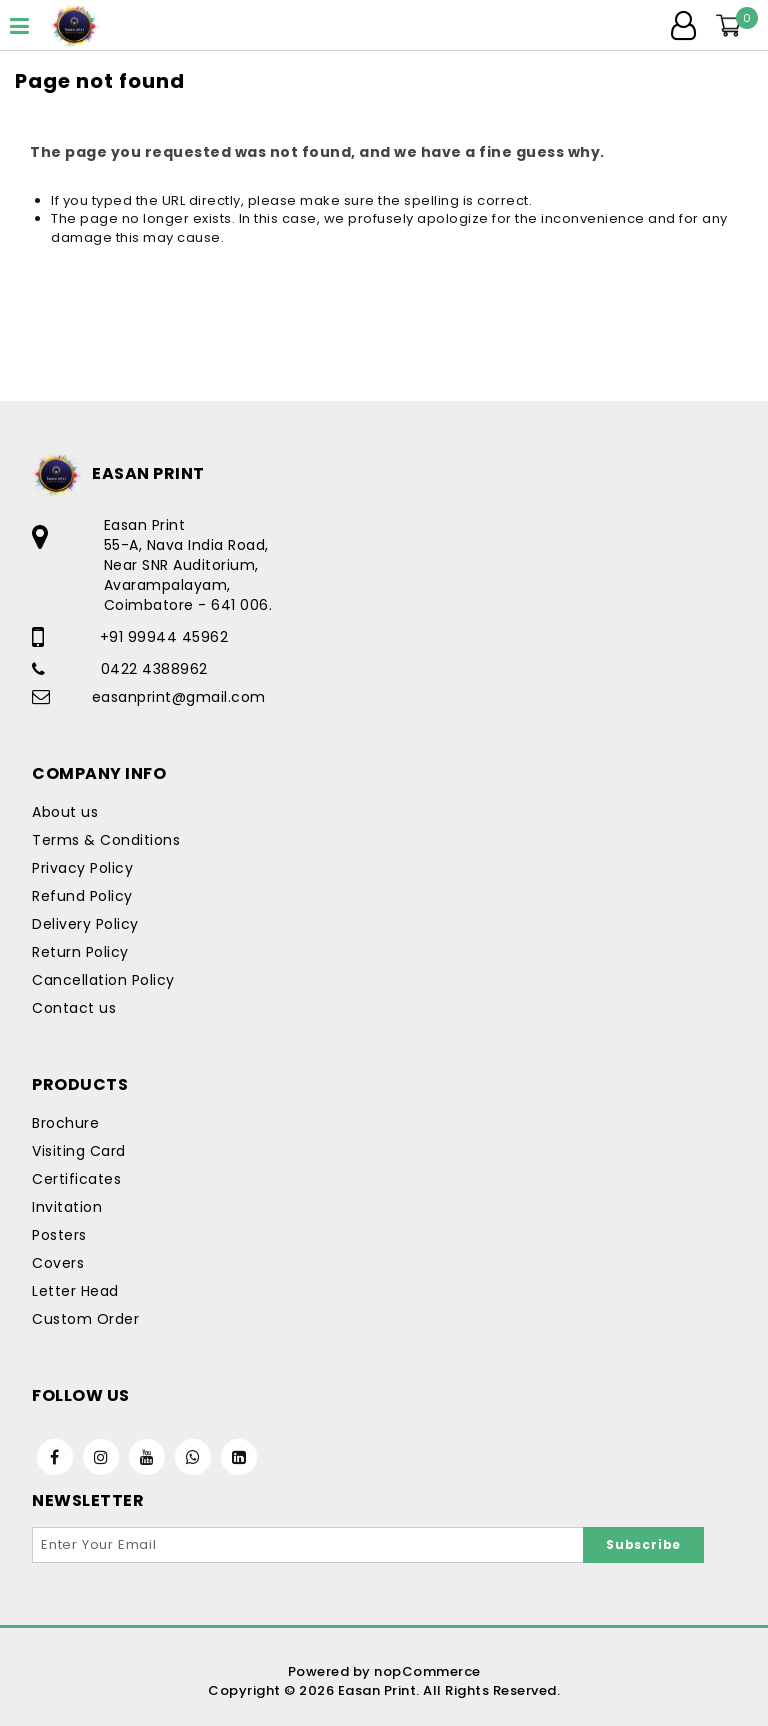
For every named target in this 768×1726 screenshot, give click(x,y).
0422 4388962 (154, 669)
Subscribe (643, 1544)
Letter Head (75, 1291)
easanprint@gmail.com (179, 697)
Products (80, 1084)
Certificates (76, 1179)
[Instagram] (101, 1457)
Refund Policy (82, 896)
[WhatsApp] (193, 1457)
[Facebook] (55, 1457)
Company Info (99, 773)
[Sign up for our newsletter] (308, 1545)
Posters (59, 1235)
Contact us (74, 1008)
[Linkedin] (239, 1457)
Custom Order (85, 1319)
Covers (58, 1263)
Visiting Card (79, 1151)
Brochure (65, 1123)
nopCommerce (427, 1671)
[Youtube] (147, 1457)
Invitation (67, 1207)
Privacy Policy (82, 868)
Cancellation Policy (103, 980)
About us (65, 812)
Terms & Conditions (106, 840)
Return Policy (80, 952)
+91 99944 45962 (164, 637)
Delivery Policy (85, 924)
